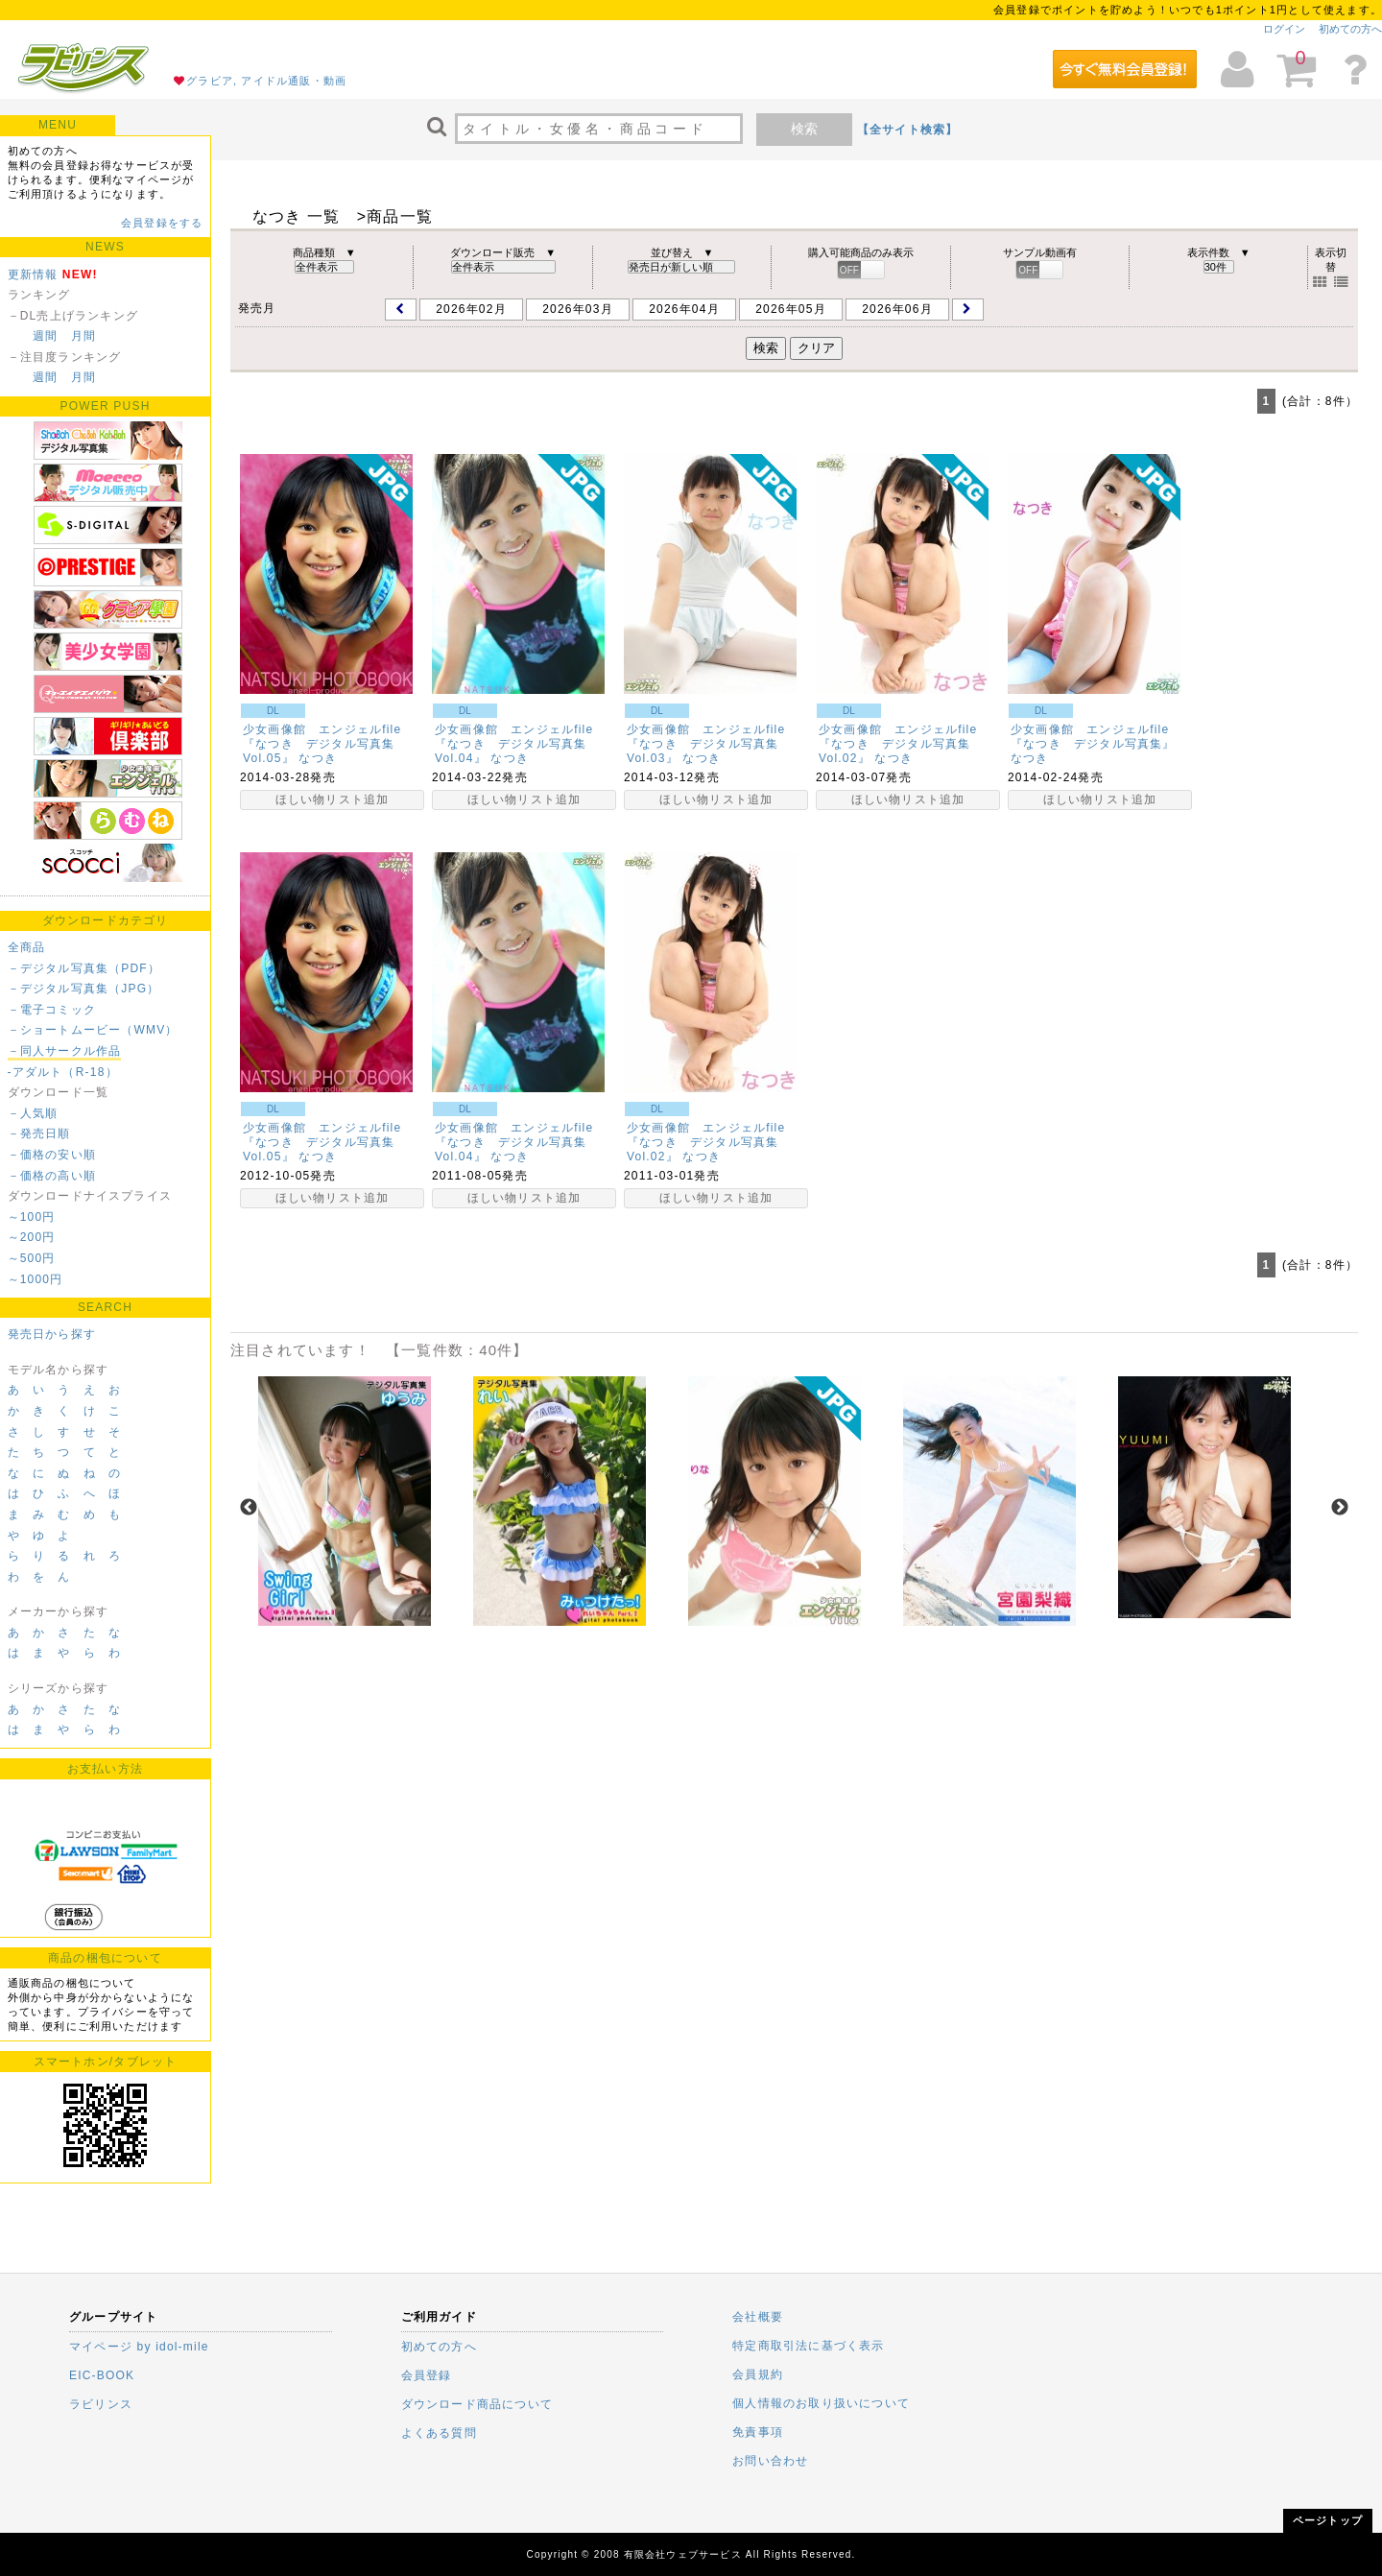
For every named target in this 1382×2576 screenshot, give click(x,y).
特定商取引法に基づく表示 (808, 2345)
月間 (83, 336)
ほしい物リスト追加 (332, 799)
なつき (317, 758)
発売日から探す (52, 1334)
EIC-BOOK (101, 2375)
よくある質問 (439, 2433)
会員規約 (757, 2374)
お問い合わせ (770, 2461)
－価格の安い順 (52, 1154)
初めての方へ (1350, 29)
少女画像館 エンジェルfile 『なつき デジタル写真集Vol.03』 (712, 744)
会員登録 (426, 2375)
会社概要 (757, 2317)
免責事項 (757, 2432)
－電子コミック (52, 1009)
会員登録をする (162, 222)
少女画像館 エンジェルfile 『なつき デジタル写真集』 (1096, 737)
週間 (45, 336)
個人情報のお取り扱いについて (821, 2403)
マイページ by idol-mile (139, 2346)
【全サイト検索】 (908, 129)
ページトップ (1328, 2520)
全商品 (27, 947)
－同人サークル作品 (65, 1051)
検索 (804, 128)
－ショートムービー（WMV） (93, 1030)
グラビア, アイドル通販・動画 (266, 80)
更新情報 (33, 274)
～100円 (32, 1217)
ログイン (1284, 29)
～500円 (32, 1258)
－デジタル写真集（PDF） (84, 968)
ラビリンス (100, 2404)
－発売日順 (39, 1133)
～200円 (32, 1237)
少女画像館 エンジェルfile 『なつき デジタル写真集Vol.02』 (904, 744)
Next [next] (1339, 1507)
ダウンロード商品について (477, 2404)
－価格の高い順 (52, 1175)
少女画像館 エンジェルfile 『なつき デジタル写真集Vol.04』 (521, 744)
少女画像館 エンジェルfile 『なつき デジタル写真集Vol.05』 (329, 744)
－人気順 (33, 1113)
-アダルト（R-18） (63, 1072)
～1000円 (35, 1279)
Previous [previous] (248, 1507)
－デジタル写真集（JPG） (84, 988)
